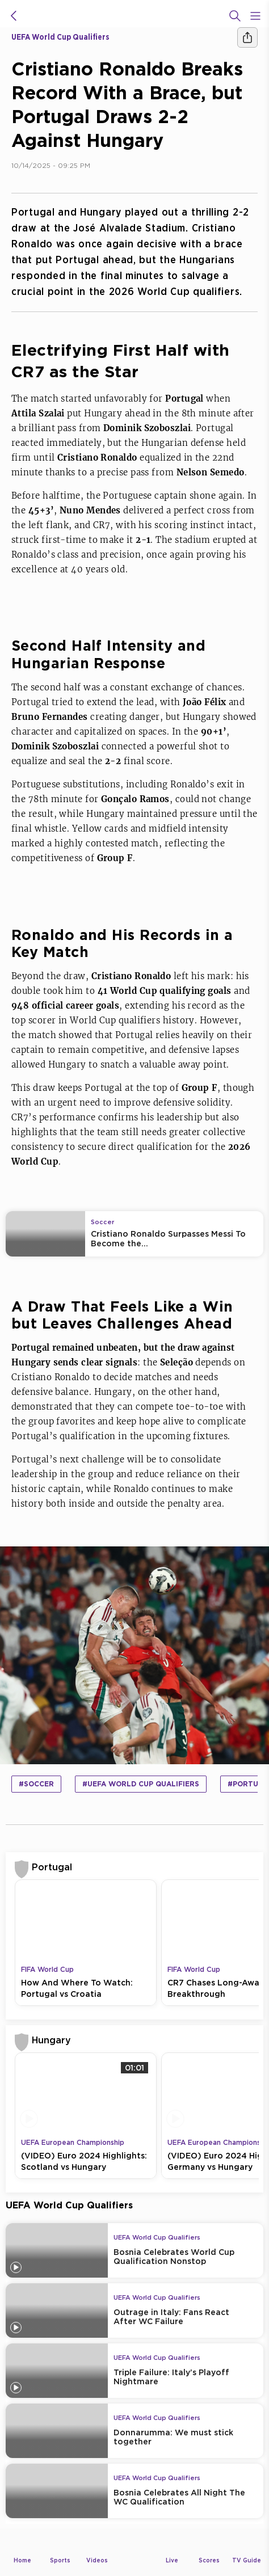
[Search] (235, 16)
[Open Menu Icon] (255, 16)
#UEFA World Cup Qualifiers (140, 1783)
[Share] (247, 37)
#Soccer (36, 1783)
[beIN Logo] (134, 16)
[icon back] (13, 16)
